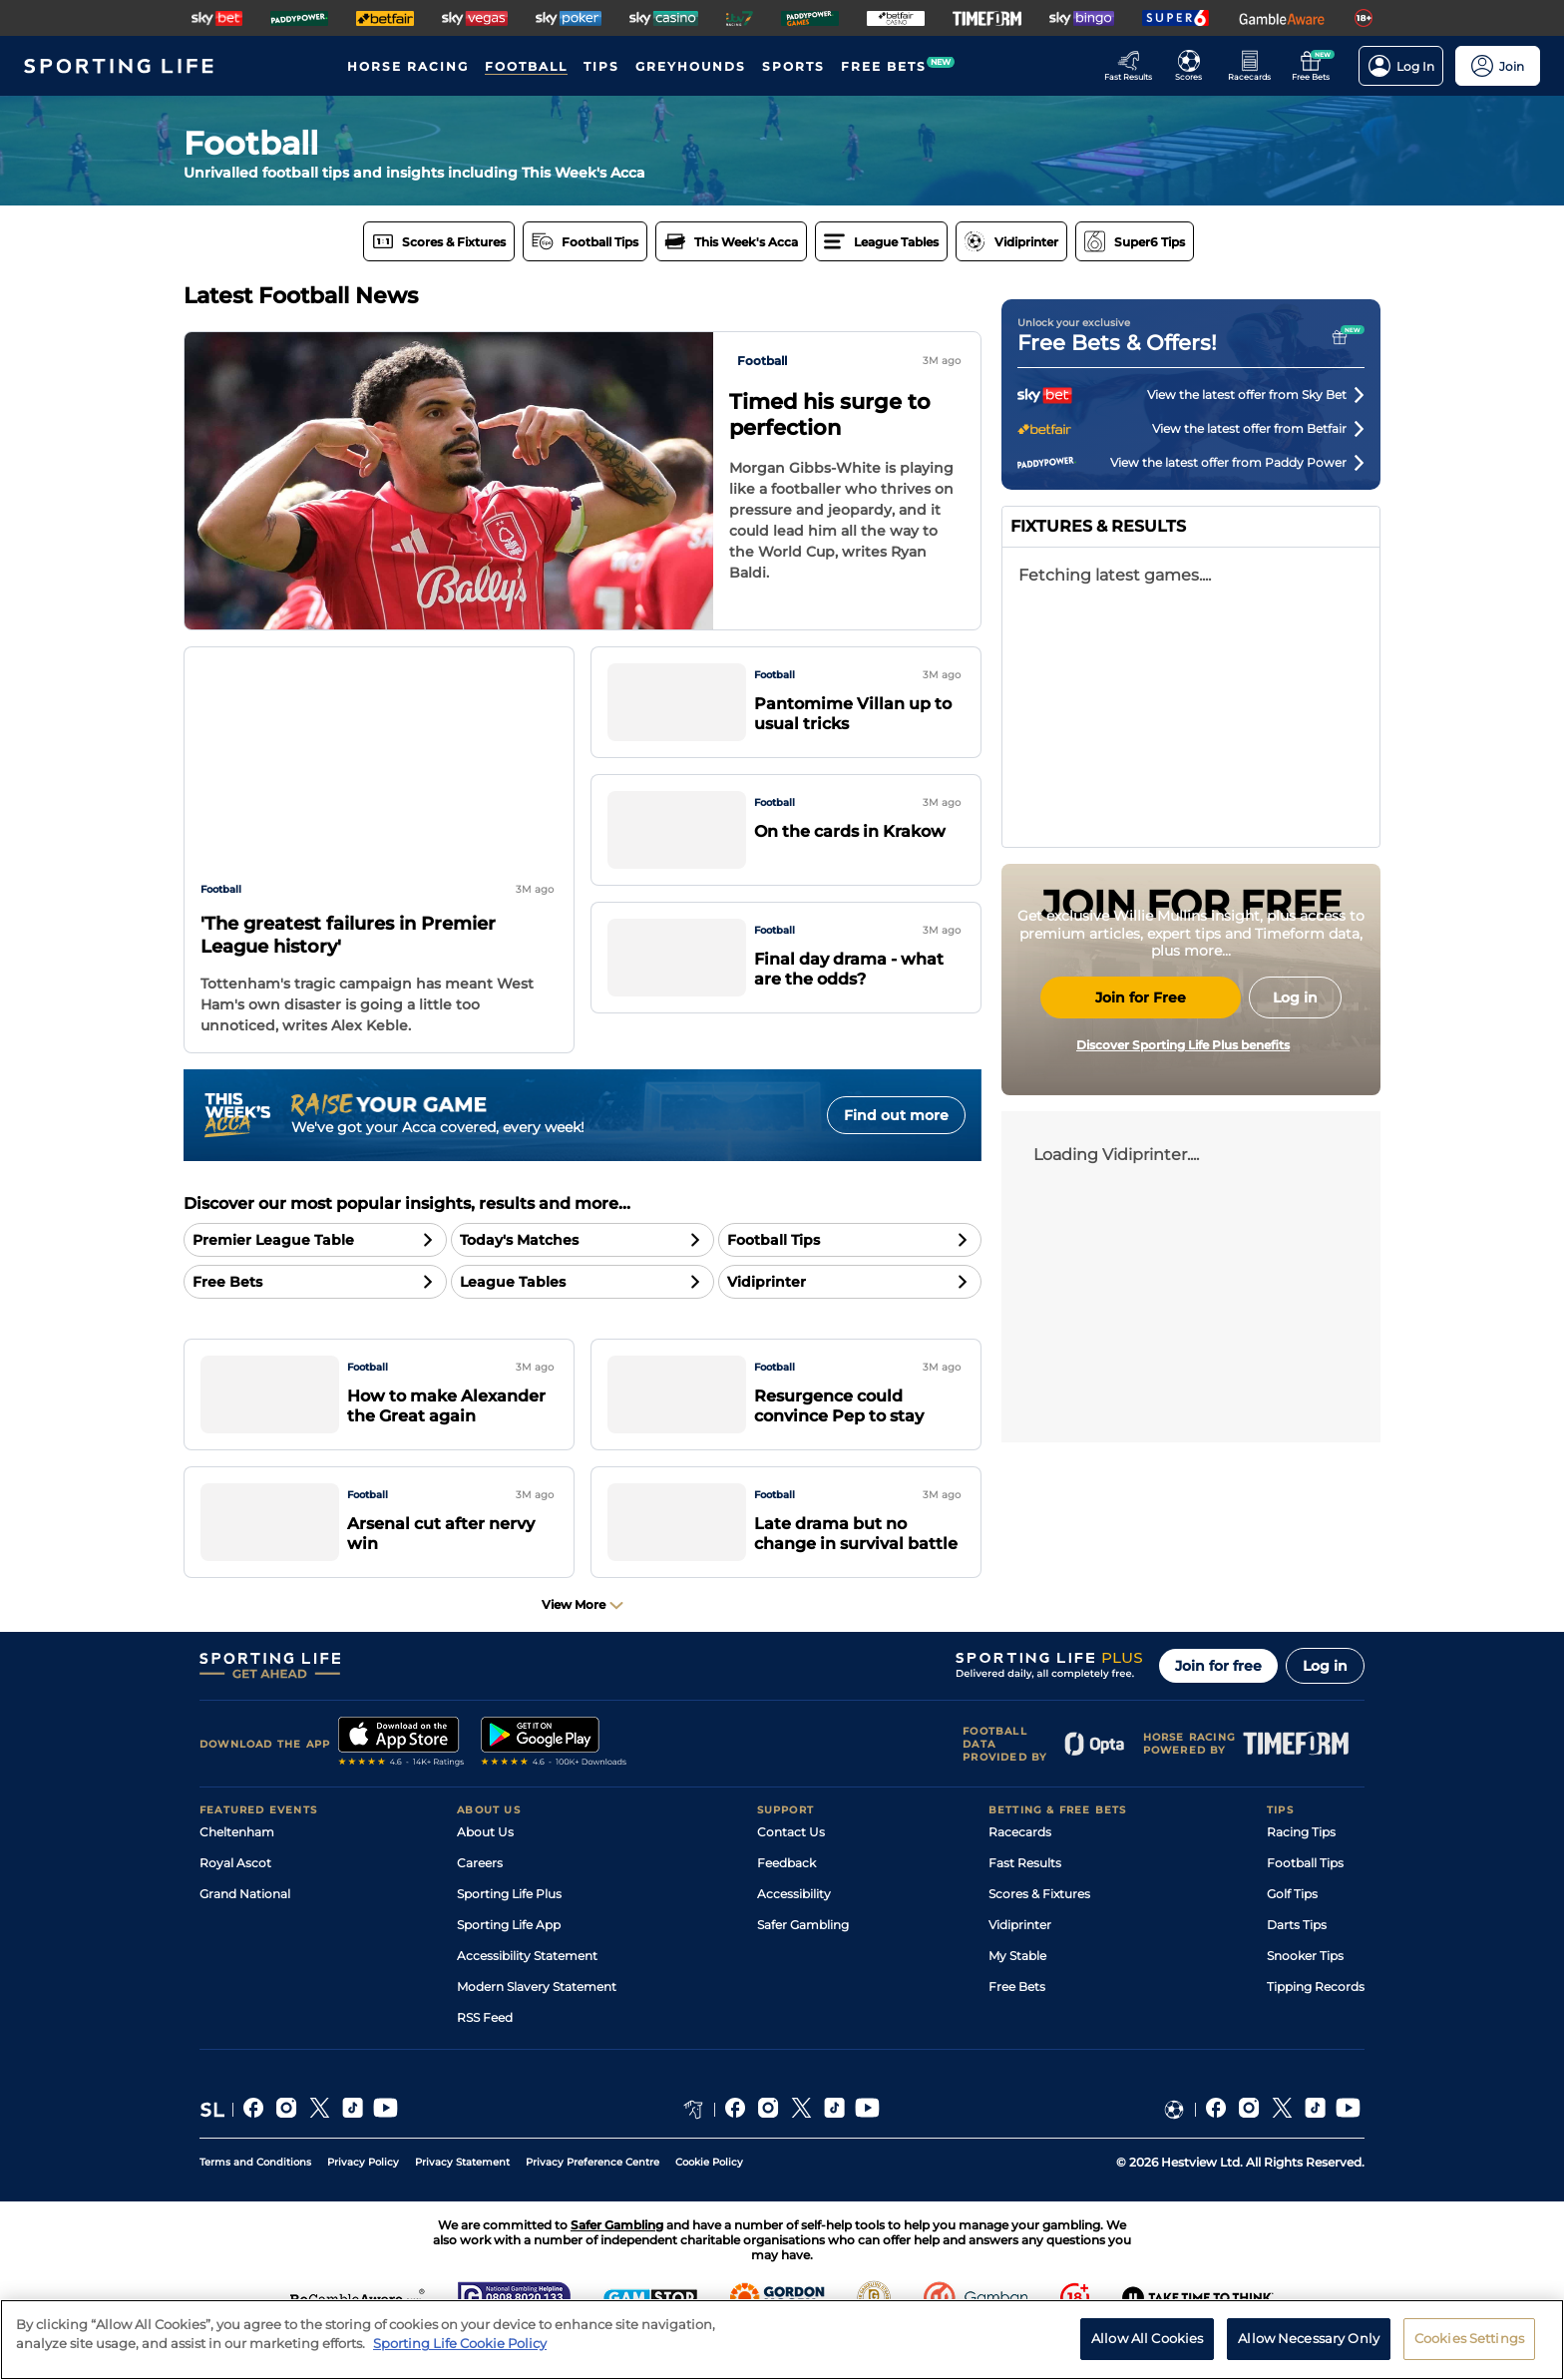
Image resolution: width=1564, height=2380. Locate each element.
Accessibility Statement (527, 1998)
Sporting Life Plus (509, 1936)
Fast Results (1024, 1905)
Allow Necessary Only (1308, 2338)
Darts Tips (1297, 1967)
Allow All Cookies (1147, 2338)
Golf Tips (1292, 1936)
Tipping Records (1316, 2029)
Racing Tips (1301, 1874)
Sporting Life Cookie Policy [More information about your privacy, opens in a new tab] (460, 2343)
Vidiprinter (1019, 1967)
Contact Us (791, 1874)
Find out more (896, 1115)
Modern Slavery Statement (536, 2029)
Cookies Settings (1469, 2338)
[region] (782, 2339)
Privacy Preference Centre (592, 2204)
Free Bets (1016, 2029)
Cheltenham (236, 1874)
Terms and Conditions (255, 2204)
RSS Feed (485, 2060)
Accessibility (794, 1936)
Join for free (1218, 1709)
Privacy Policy (363, 2204)
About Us (485, 1874)
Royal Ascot (235, 1905)
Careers (480, 1905)
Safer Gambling (803, 1967)
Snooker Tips (1305, 1998)
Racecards (1019, 1874)
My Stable (1017, 1998)
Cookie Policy (709, 2204)
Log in (1325, 1709)
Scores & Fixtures (1039, 1936)
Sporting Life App (509, 1967)
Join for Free (1140, 1185)
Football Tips (1305, 1905)
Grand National (244, 1936)
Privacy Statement (462, 2204)
